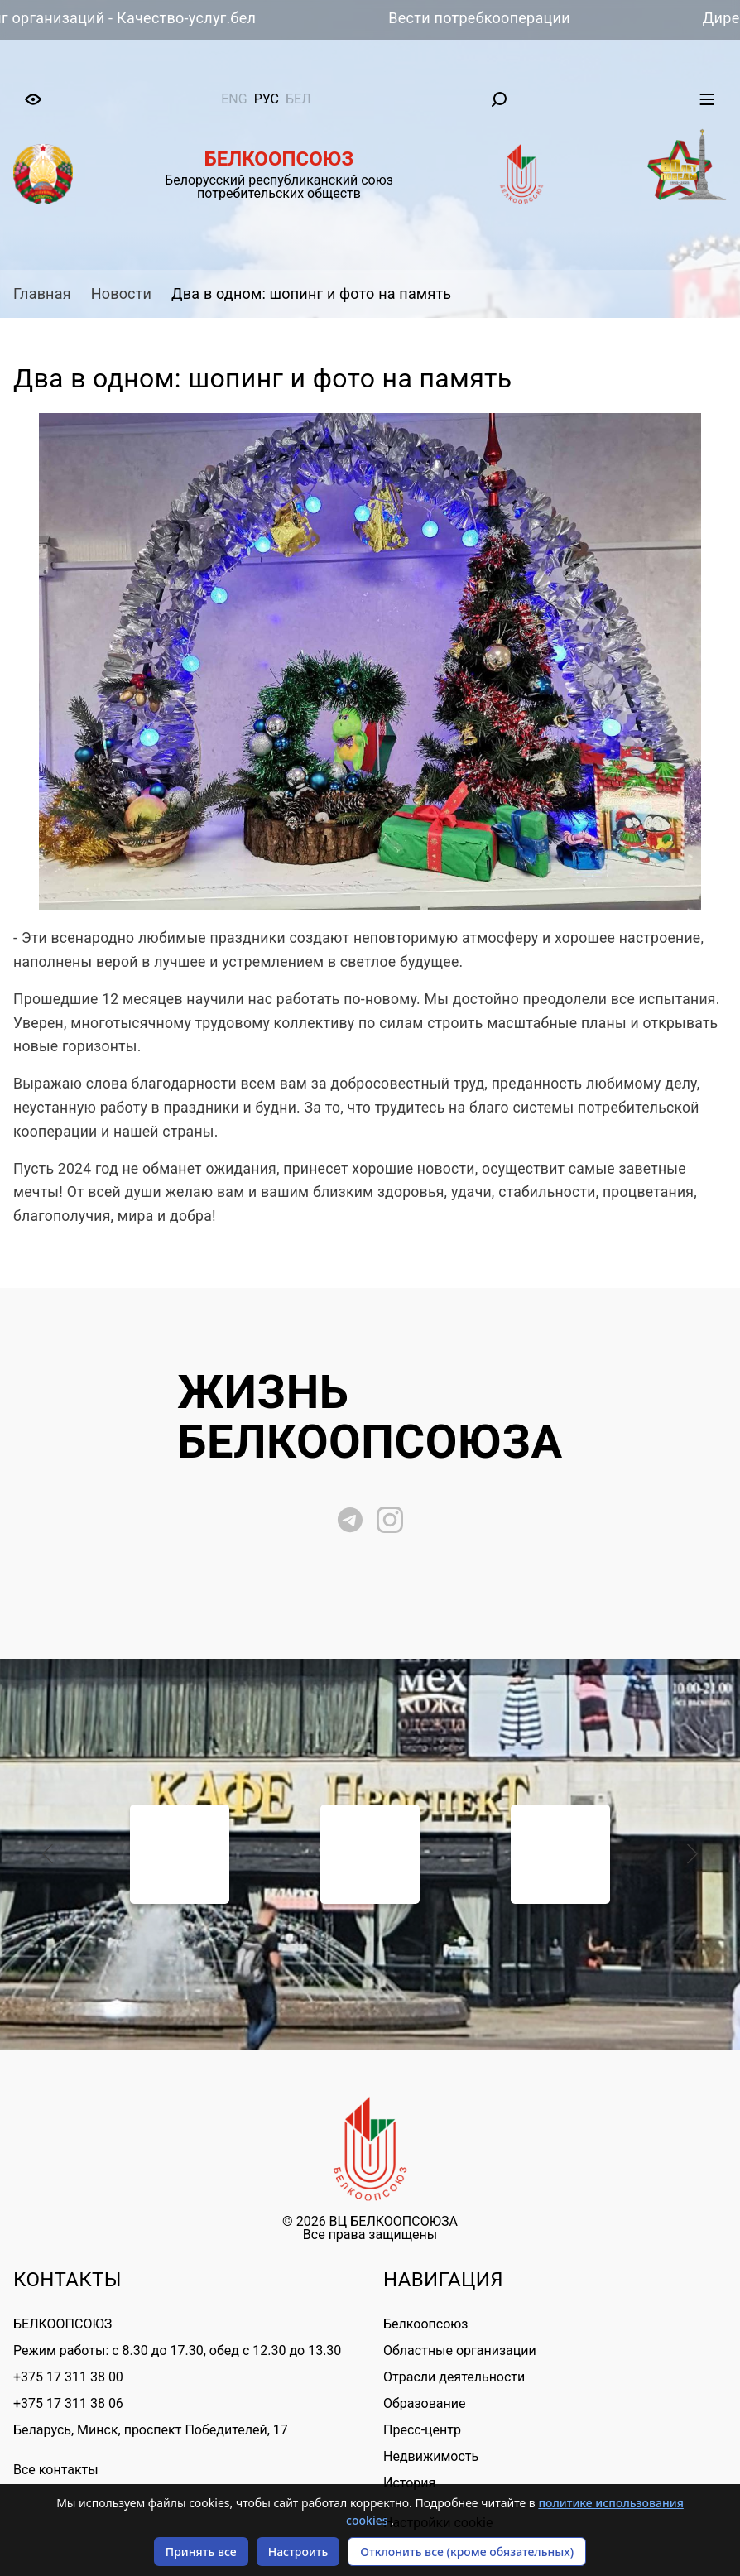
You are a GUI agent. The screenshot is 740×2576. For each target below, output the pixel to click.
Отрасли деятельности (454, 2377)
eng (234, 99)
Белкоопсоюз (425, 2324)
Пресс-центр (422, 2430)
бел (298, 99)
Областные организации (459, 2350)
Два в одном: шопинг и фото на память (311, 293)
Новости (121, 293)
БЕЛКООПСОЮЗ (62, 2324)
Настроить (298, 2551)
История (409, 2483)
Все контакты (56, 2470)
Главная (42, 293)
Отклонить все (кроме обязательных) (467, 2551)
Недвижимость (430, 2456)
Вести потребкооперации (486, 17)
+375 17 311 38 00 (68, 2377)
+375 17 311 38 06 (68, 2403)
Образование (424, 2403)
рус (266, 99)
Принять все (201, 2551)
